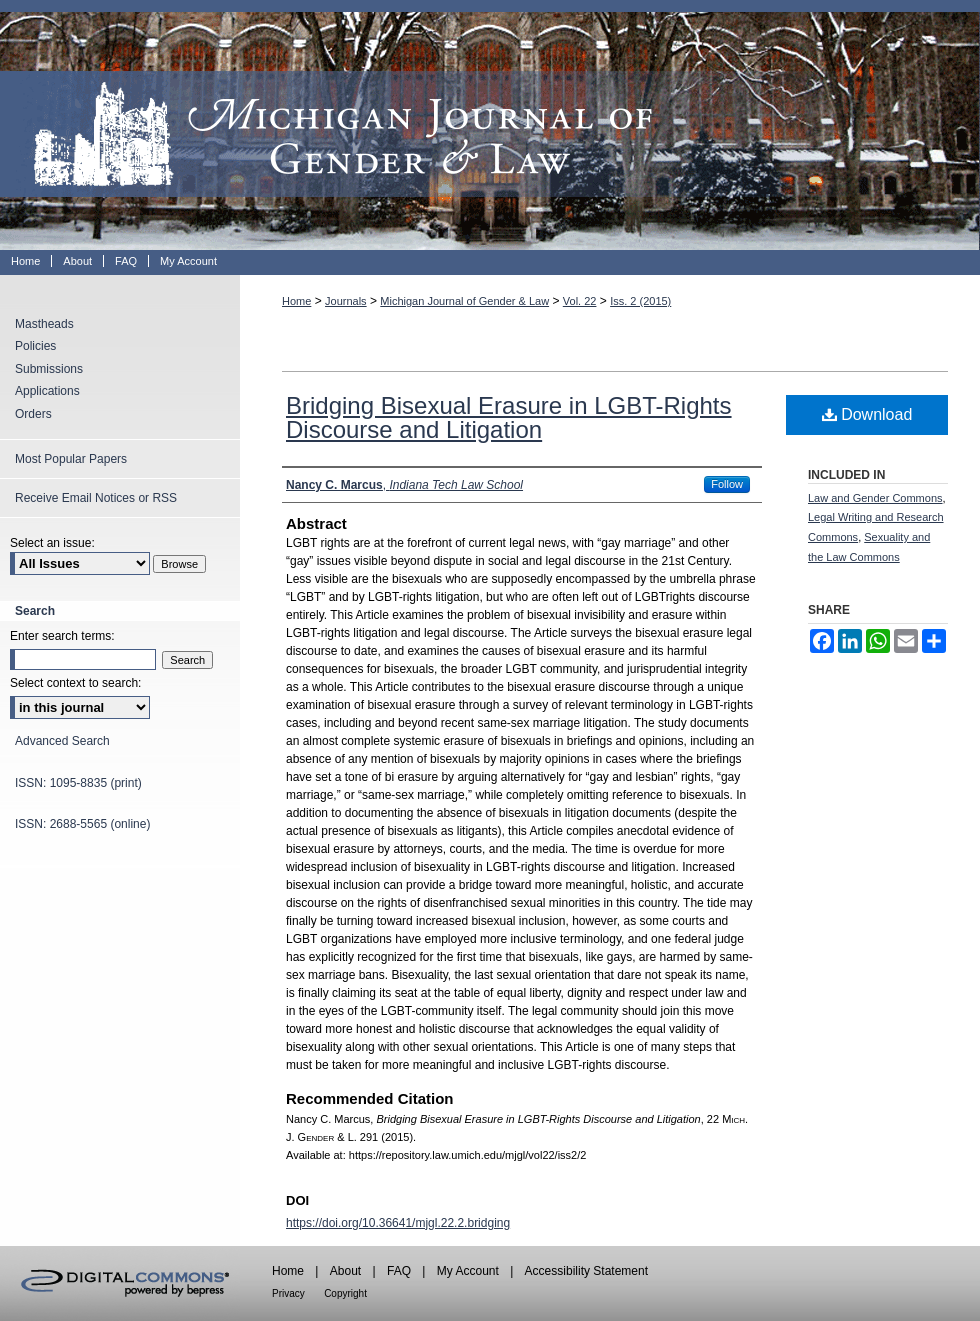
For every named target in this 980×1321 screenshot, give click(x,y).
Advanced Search (62, 741)
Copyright (345, 1293)
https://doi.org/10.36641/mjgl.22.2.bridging (398, 1223)
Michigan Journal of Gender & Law (490, 125)
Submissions (49, 369)
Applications (47, 391)
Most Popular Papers (71, 459)
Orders (33, 414)
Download (867, 414)
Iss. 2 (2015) (640, 301)
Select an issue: (52, 543)
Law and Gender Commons (875, 498)
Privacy (288, 1293)
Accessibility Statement (586, 1271)
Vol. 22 (580, 301)
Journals (346, 301)
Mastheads (44, 324)
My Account (468, 1271)
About (345, 1271)
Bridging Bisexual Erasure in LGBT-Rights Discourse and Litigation (509, 417)
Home (296, 301)
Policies (35, 346)
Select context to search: (75, 683)
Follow (727, 484)
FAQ (399, 1271)
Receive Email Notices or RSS (96, 498)
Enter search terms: (62, 636)
